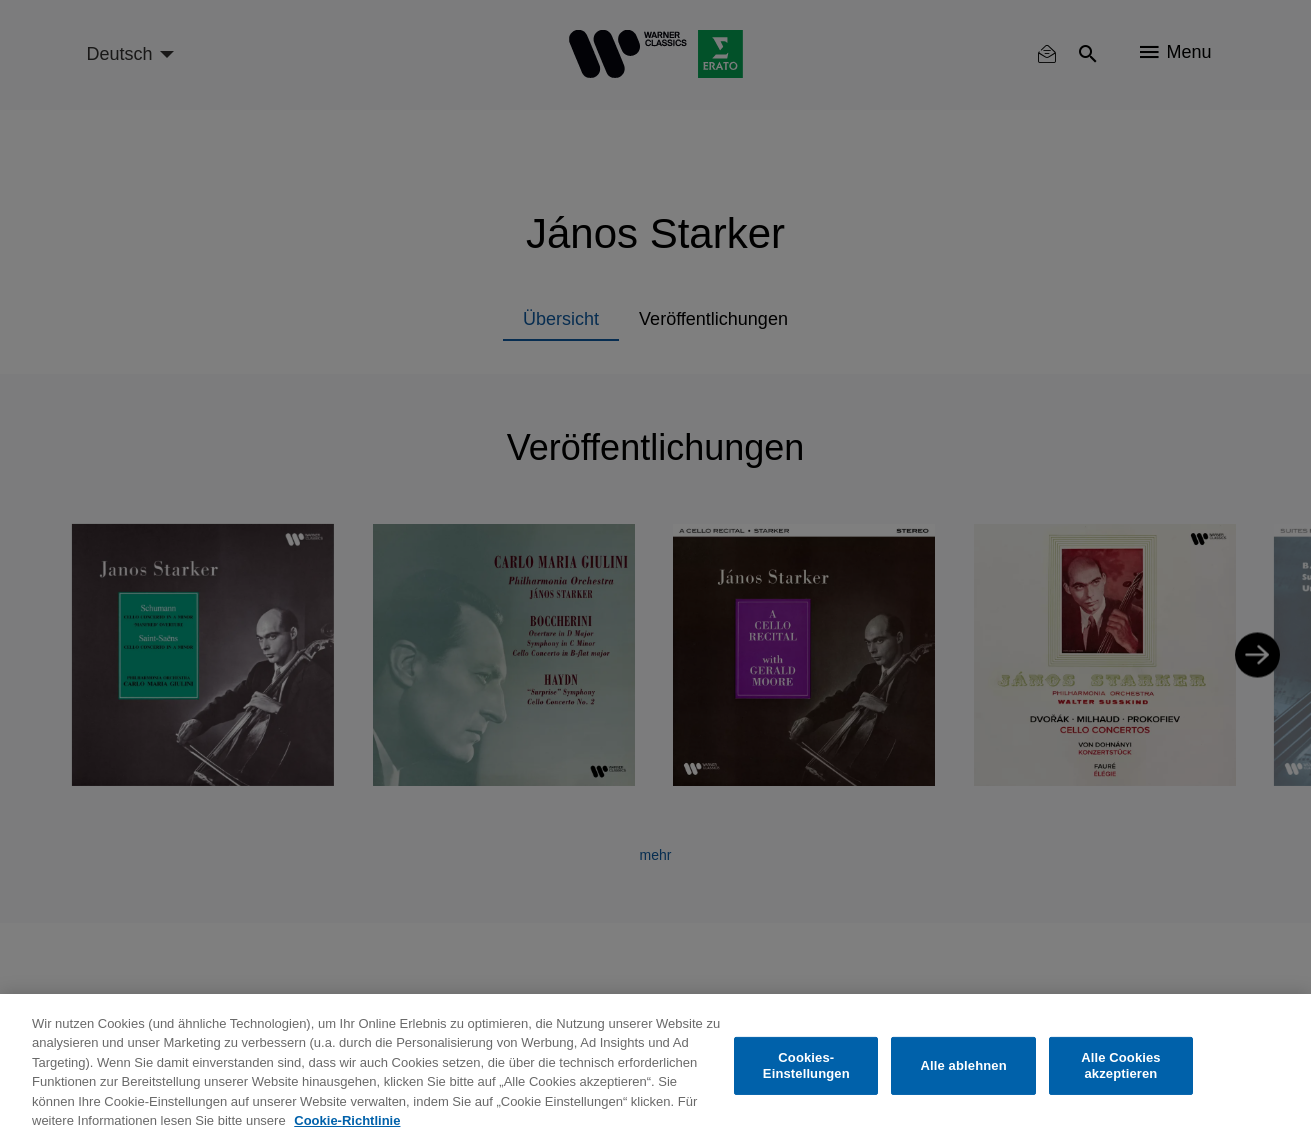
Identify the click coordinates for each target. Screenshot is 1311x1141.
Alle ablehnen (964, 1065)
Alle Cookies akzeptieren (1121, 1065)
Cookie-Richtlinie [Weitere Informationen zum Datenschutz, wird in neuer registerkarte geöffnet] (347, 1120)
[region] (655, 1067)
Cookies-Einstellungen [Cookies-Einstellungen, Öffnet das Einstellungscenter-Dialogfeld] (806, 1065)
